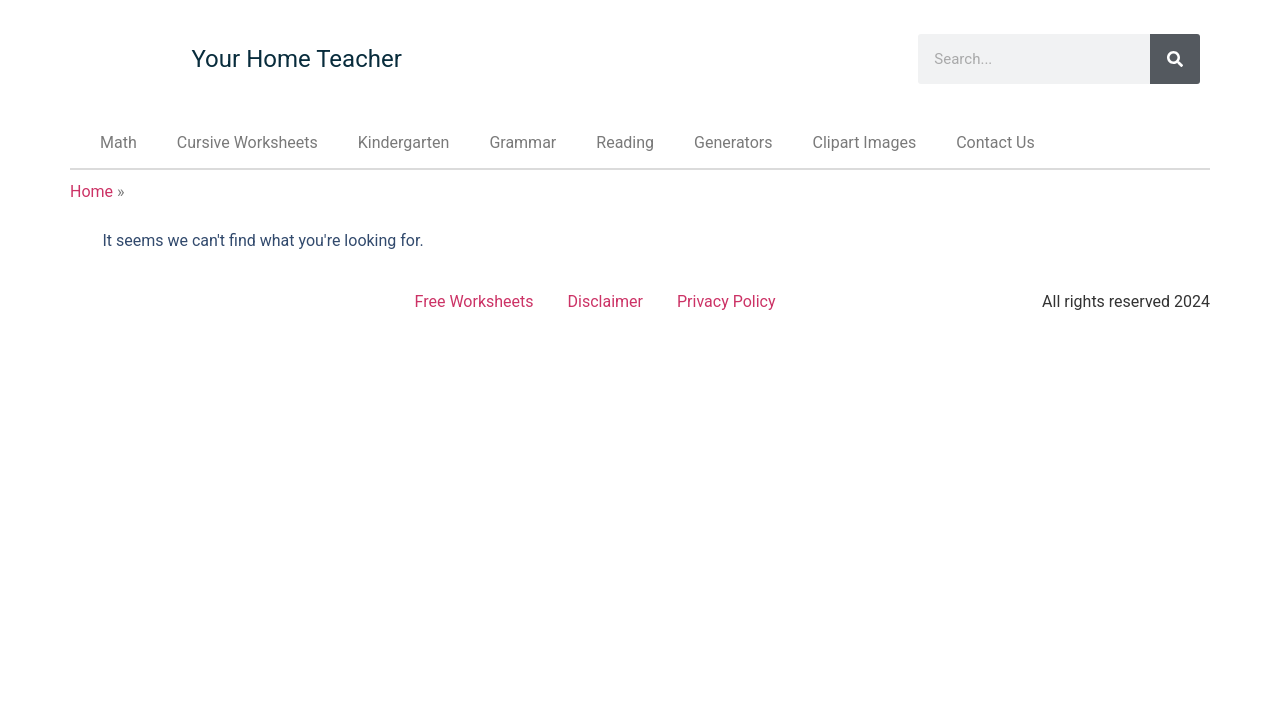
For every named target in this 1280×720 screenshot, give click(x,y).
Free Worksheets (474, 301)
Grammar (522, 142)
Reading (625, 142)
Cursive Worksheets (247, 142)
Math (118, 142)
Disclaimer (605, 301)
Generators (733, 142)
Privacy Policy (726, 301)
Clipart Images (864, 142)
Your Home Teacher (296, 59)
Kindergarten (404, 142)
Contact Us (995, 142)
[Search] (1175, 59)
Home (91, 191)
